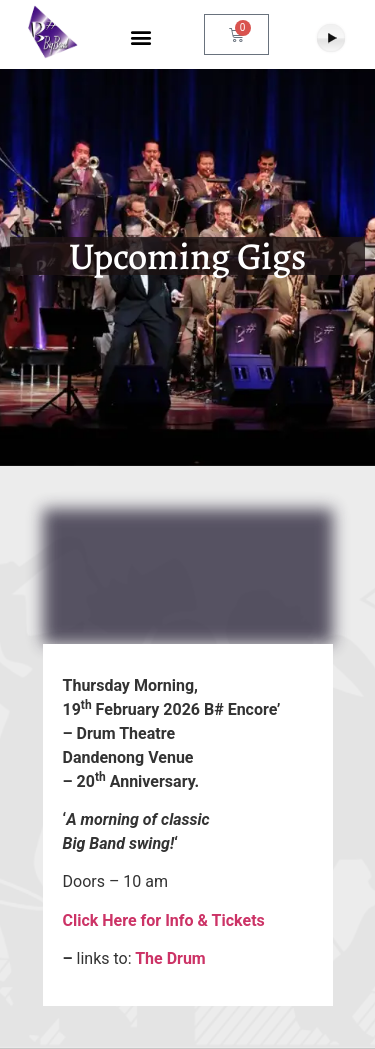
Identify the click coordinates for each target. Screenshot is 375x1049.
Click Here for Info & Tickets (164, 920)
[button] (140, 37)
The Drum (169, 958)
